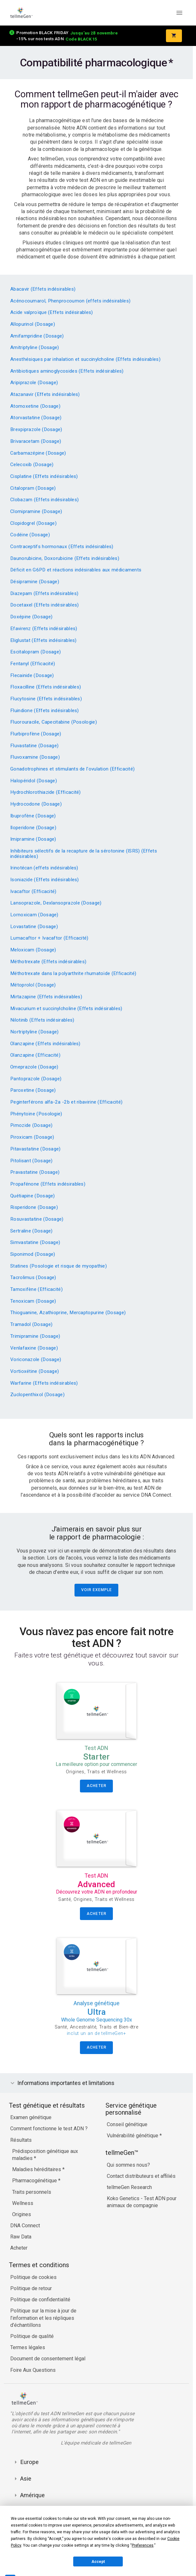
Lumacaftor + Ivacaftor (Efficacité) (49, 938)
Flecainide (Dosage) (32, 675)
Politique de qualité (32, 2336)
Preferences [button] (142, 2545)
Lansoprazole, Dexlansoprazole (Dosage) (56, 903)
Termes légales (27, 2347)
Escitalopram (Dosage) (35, 652)
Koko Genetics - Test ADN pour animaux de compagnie (141, 2201)
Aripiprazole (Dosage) (34, 382)
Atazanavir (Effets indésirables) (45, 394)
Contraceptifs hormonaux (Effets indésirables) (62, 546)
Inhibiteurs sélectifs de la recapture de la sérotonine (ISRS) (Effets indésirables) (83, 853)
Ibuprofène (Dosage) (33, 816)
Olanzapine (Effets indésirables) (45, 1043)
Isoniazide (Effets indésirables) (44, 879)
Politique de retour (31, 2288)
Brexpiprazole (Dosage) (36, 429)
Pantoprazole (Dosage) (35, 1079)
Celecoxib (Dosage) (31, 464)
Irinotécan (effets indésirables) (44, 868)
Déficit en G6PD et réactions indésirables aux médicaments (75, 570)
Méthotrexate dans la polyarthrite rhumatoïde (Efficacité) (73, 973)
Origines (21, 2214)
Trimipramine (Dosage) (35, 1336)
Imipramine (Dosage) (33, 839)
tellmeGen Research (129, 2187)
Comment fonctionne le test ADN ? (49, 2129)
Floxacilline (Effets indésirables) (45, 687)
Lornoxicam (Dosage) (34, 915)
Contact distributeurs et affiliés (141, 2176)
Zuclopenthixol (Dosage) (37, 1394)
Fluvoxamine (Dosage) (35, 757)
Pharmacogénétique (35, 2181)
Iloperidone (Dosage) (33, 827)
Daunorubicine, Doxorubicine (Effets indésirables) (64, 558)
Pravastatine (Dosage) (34, 1172)
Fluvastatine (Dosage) (34, 745)
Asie (25, 2478)
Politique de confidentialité (40, 2300)
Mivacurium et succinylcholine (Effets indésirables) (66, 1008)
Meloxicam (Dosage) (33, 950)
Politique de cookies (33, 2277)
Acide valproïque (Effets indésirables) (51, 312)
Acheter (18, 2248)
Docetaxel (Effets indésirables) (44, 605)
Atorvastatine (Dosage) (36, 418)
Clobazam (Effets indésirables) (44, 500)
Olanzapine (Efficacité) (35, 1055)
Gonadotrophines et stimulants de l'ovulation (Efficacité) (72, 769)
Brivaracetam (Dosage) (35, 441)
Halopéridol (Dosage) (33, 781)
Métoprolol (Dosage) (33, 985)
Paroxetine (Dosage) (33, 1090)
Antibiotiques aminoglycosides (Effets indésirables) (67, 371)
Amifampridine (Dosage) (37, 336)
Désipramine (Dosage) (34, 581)
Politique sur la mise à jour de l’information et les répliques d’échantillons (43, 2318)
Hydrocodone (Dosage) (36, 804)
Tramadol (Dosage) (31, 1324)
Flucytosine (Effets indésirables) (46, 699)
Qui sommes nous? (128, 2165)
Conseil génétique (127, 2124)
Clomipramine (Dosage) (36, 511)
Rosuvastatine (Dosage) (37, 1219)
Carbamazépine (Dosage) (38, 453)
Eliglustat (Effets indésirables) (43, 640)
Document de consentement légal (47, 2359)
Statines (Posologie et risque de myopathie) (58, 1266)
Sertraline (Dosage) (31, 1231)
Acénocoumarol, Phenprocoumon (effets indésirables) (70, 301)
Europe (29, 2462)
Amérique (32, 2495)
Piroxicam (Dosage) (32, 1137)
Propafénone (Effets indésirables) (47, 1184)
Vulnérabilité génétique (133, 2136)
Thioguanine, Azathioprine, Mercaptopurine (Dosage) (68, 1312)
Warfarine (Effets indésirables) (44, 1383)
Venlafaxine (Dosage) (34, 1348)
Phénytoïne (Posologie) (36, 1114)
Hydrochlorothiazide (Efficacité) (45, 792)
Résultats (21, 2140)
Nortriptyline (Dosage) (34, 1032)
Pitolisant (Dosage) (31, 1161)
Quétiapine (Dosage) (32, 1196)
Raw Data (20, 2237)
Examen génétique (30, 2117)
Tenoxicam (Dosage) (33, 1301)
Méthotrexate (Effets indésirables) (48, 961)
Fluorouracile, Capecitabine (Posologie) (53, 722)
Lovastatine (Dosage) (34, 926)
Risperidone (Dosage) (34, 1207)
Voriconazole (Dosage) (35, 1359)
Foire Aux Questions (33, 2370)
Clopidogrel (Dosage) (33, 523)
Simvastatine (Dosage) (35, 1242)
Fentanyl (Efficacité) (32, 663)
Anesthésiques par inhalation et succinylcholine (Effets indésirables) (85, 359)
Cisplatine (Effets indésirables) (44, 476)
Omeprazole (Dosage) (34, 1067)
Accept (98, 2561)
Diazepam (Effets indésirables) (44, 593)
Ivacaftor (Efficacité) (33, 891)
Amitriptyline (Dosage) (34, 347)
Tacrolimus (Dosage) (33, 1277)
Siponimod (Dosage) (32, 1254)
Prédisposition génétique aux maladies (45, 2154)
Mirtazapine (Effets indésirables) (46, 997)
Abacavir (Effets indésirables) (42, 289)
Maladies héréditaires (37, 2169)
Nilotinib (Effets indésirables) (42, 1020)
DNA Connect (25, 2225)
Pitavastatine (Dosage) (35, 1149)
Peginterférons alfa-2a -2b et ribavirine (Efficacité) (66, 1102)
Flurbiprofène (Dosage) (35, 734)
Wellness (22, 2203)
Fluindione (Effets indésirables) (44, 710)
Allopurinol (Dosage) (32, 324)
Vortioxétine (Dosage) (34, 1371)
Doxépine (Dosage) (31, 617)
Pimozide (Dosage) (31, 1125)
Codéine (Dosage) (30, 535)
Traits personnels (31, 2192)
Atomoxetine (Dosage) (35, 406)
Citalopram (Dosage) (33, 488)
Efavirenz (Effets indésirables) (43, 628)
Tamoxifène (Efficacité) (36, 1289)
